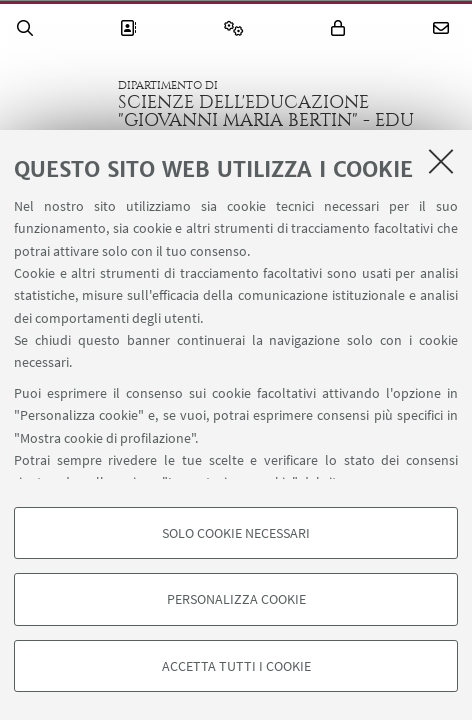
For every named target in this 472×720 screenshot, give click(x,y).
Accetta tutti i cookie (236, 666)
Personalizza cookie (236, 599)
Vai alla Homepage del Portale (59, 104)
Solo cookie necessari (236, 533)
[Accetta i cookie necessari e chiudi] (441, 161)
